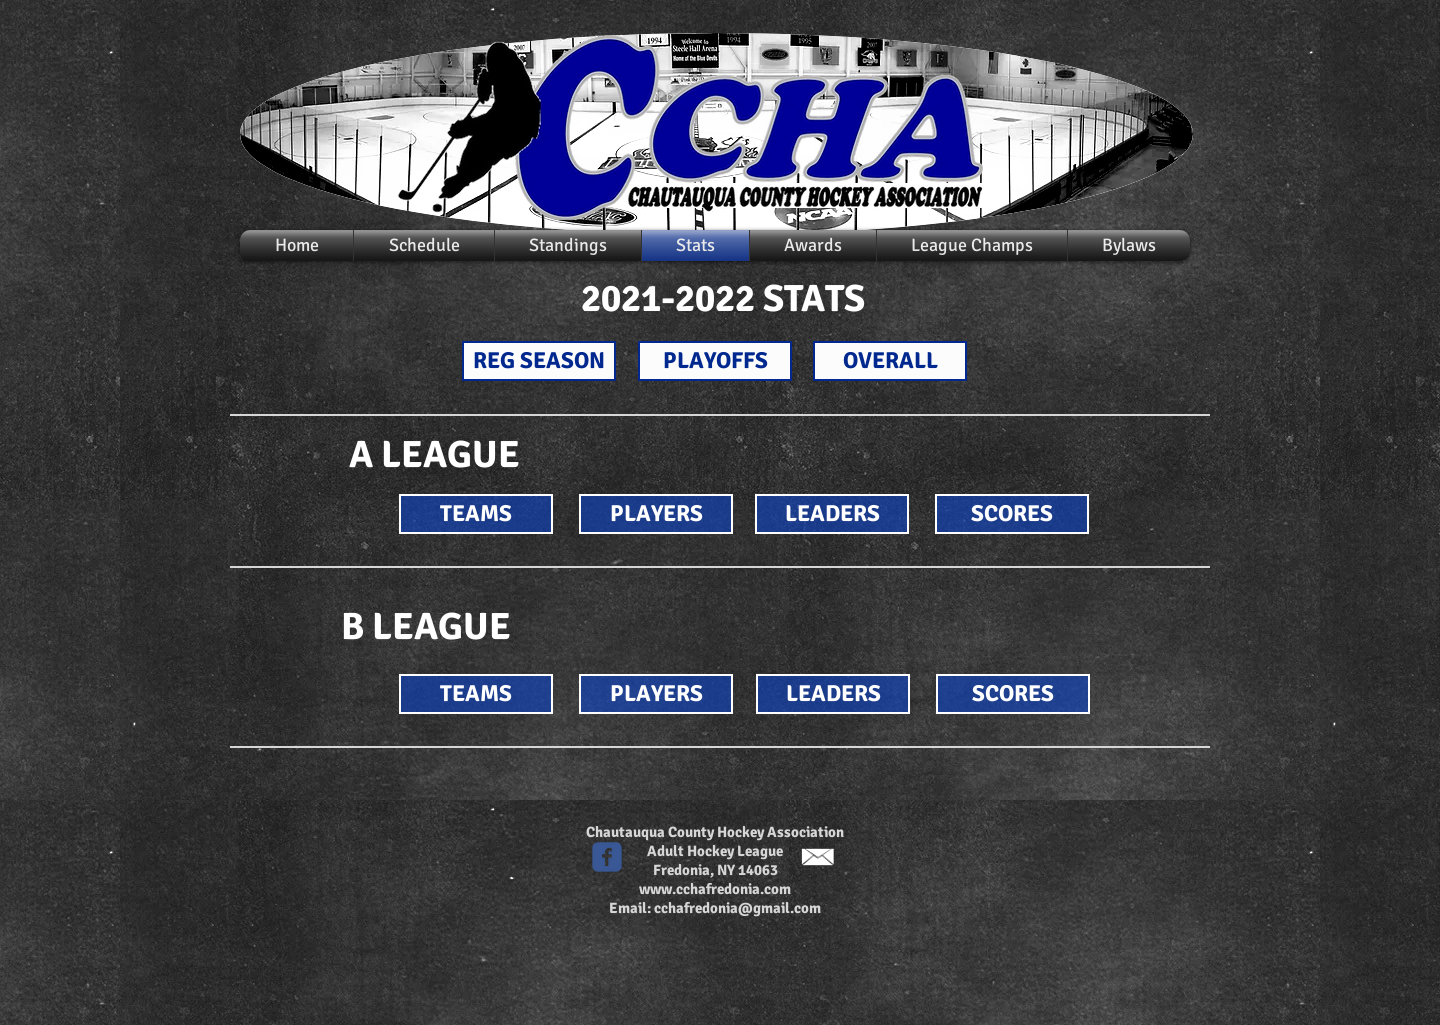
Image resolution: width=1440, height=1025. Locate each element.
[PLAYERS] (656, 514)
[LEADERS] (832, 514)
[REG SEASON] (539, 361)
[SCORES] (1012, 514)
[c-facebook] (607, 857)
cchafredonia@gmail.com (737, 908)
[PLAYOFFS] (715, 361)
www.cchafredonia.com (715, 889)
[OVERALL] (890, 361)
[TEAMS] (476, 514)
